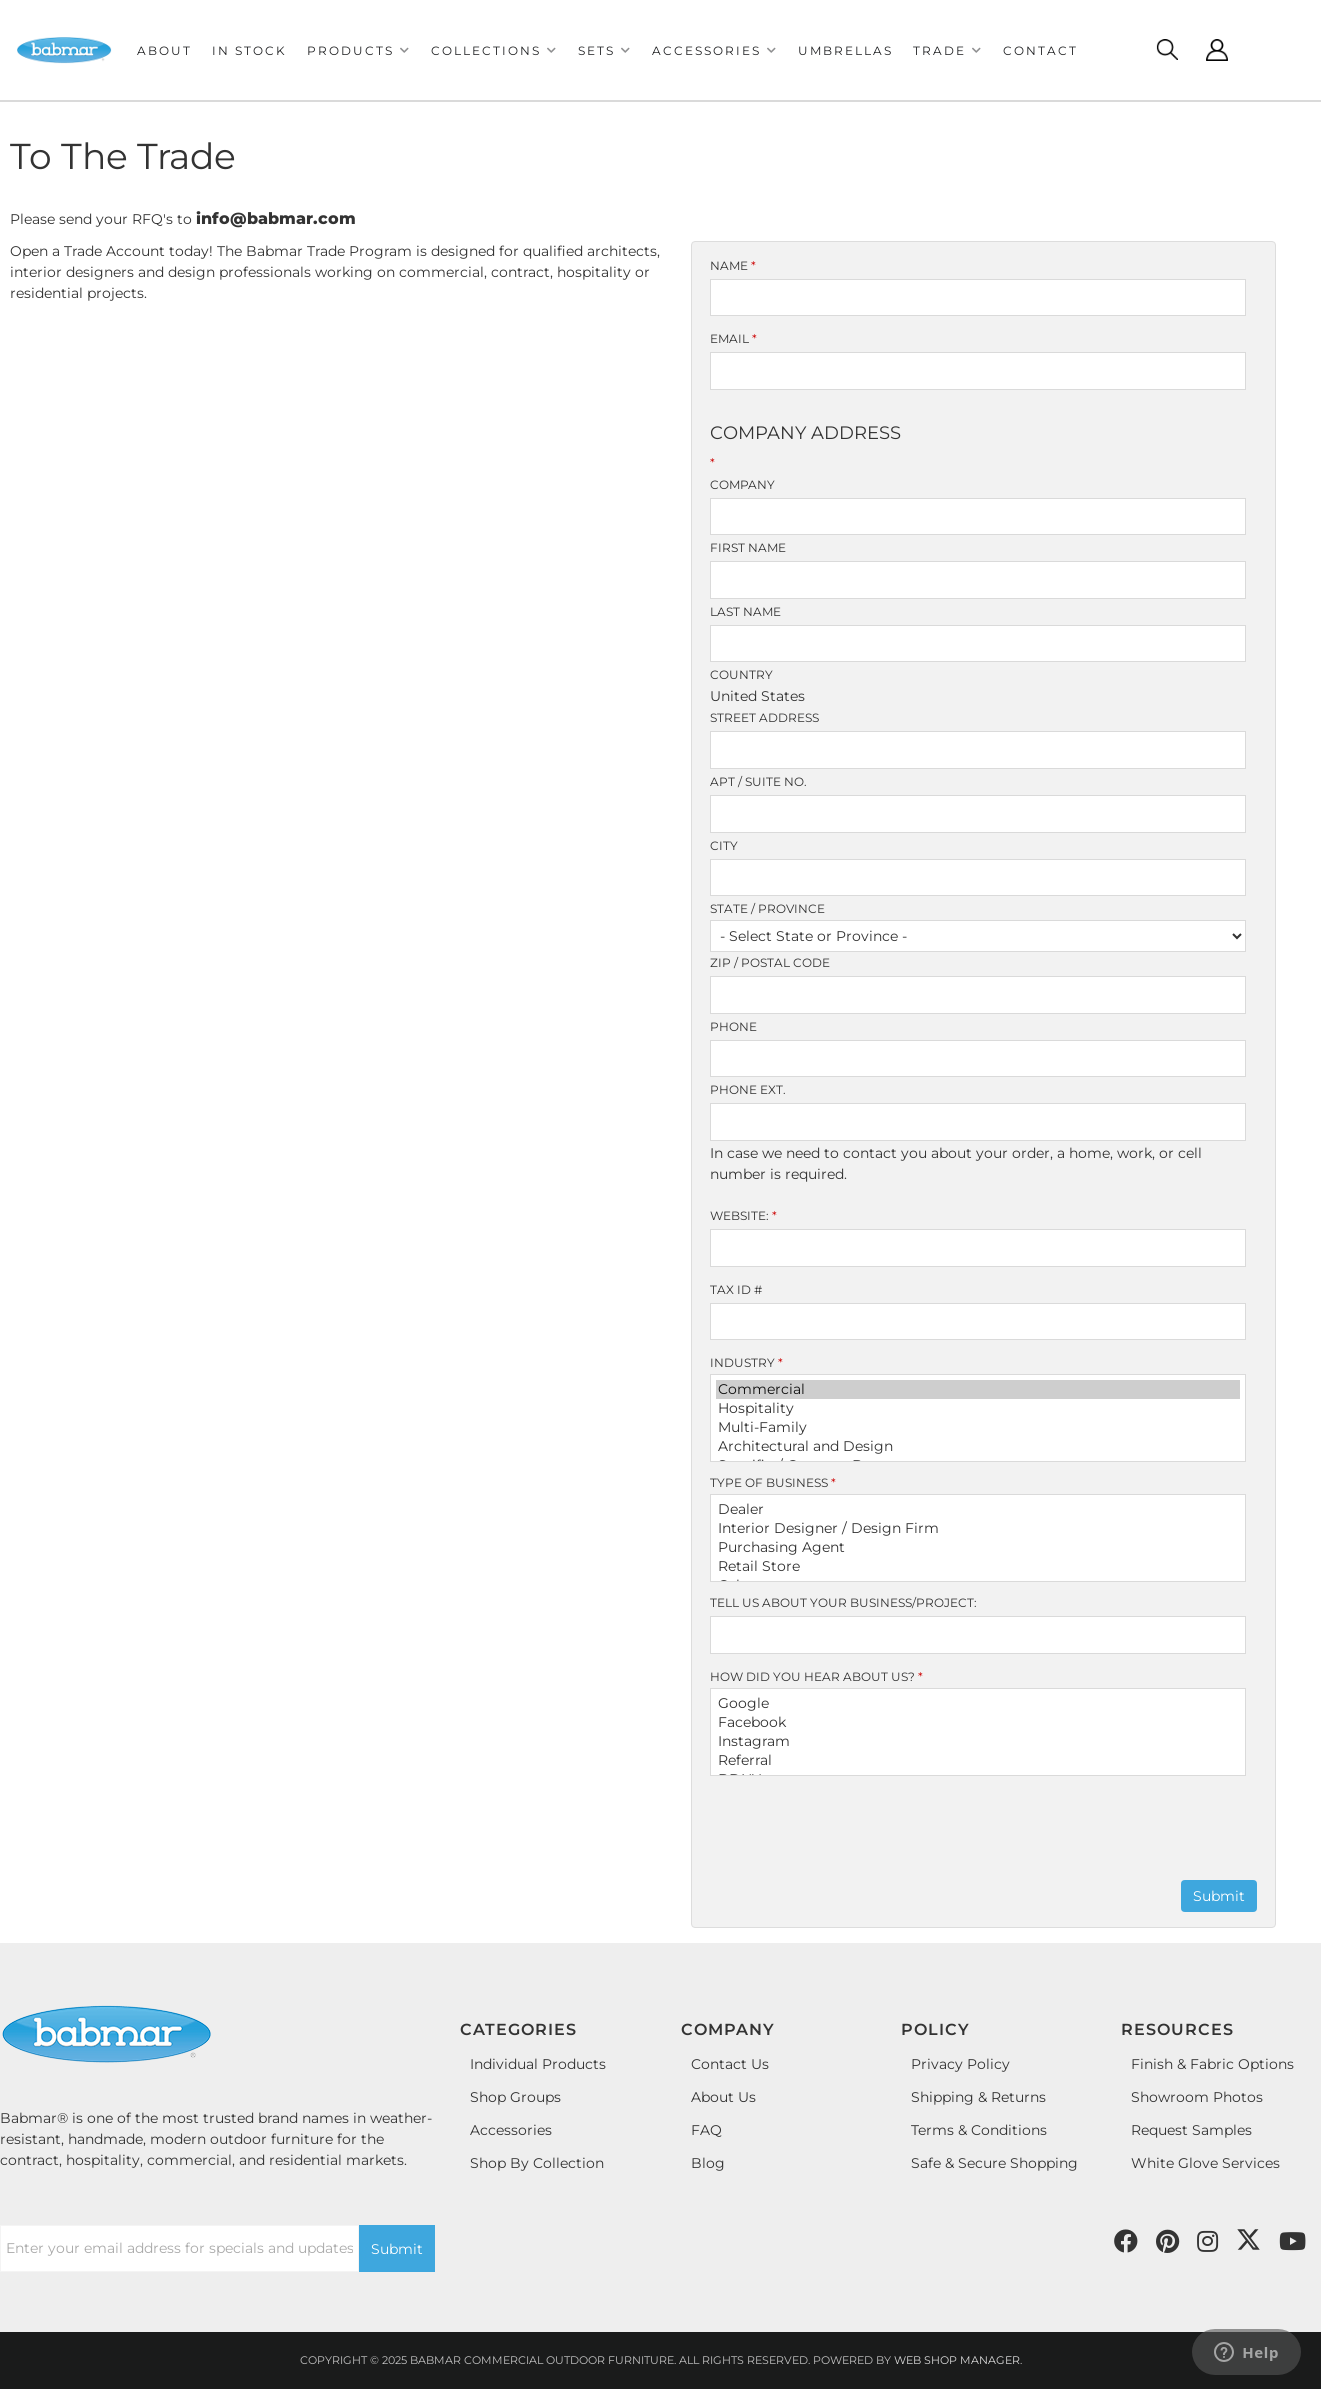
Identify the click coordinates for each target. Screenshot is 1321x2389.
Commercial (978, 1389)
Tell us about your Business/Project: (843, 1602)
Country (741, 674)
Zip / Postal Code (770, 962)
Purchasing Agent (978, 1547)
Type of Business (773, 1482)
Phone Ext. (748, 1089)
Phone (733, 1026)
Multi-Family (978, 1427)
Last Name (745, 611)
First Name (748, 547)
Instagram (978, 1741)
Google (978, 1703)
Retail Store (978, 1566)
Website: (743, 1215)
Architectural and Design (978, 1446)
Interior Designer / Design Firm (978, 1528)
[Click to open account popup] (1217, 50)
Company (742, 484)
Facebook (978, 1722)
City (724, 845)
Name (733, 265)
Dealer (978, 1509)
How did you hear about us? (816, 1676)
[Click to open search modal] (1167, 50)
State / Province (767, 908)
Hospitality (978, 1408)
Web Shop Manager (957, 2360)
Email (733, 338)
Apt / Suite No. (758, 781)
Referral (978, 1760)
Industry (746, 1362)
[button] (359, 50)
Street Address (764, 717)
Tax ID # (736, 1289)
